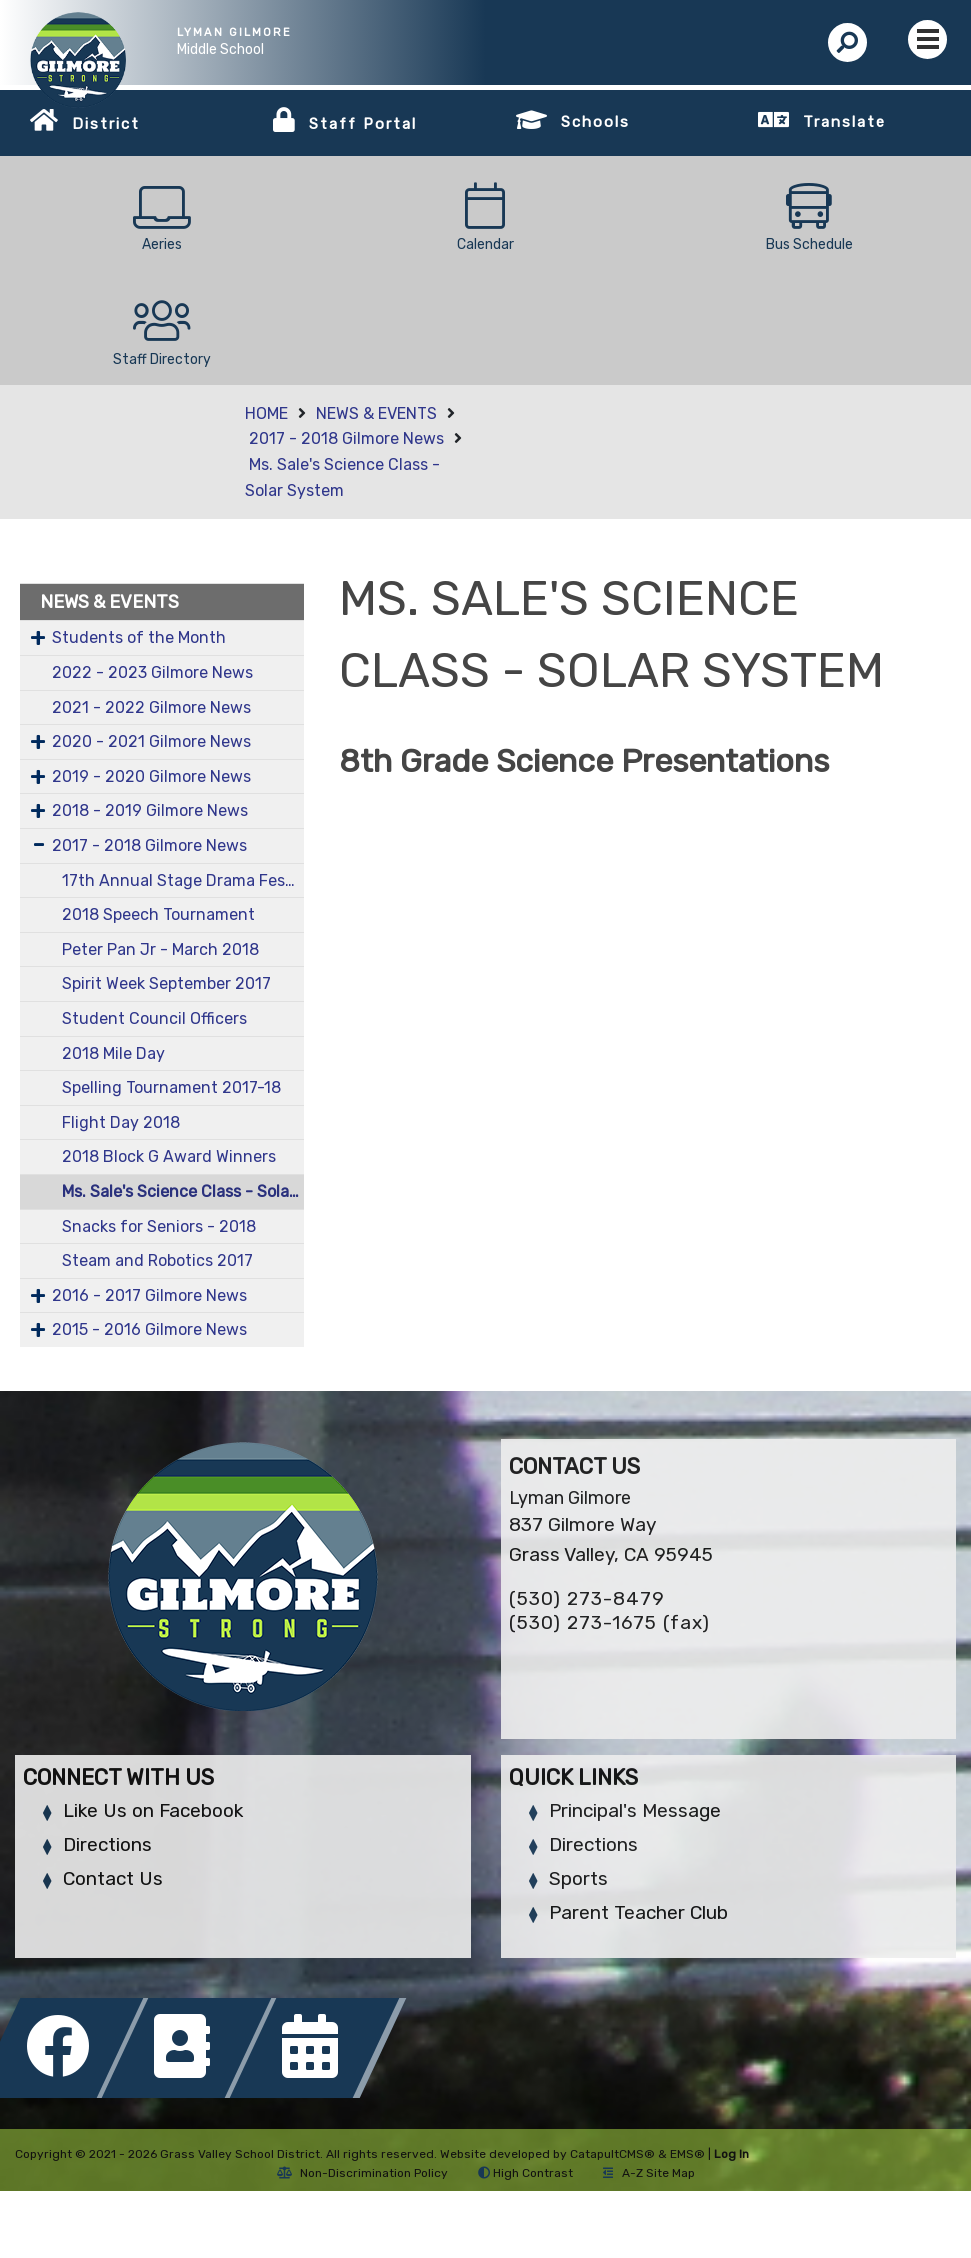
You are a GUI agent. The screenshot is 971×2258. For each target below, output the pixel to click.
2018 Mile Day (113, 1053)
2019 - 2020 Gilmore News (151, 776)
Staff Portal (363, 124)
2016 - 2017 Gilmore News (149, 1295)
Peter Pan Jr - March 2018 (160, 949)
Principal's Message (635, 1810)
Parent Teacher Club (638, 1912)
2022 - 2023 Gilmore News (152, 672)
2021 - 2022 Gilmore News (151, 707)
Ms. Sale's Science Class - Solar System (183, 1191)
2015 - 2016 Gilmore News (149, 1329)
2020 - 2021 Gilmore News (151, 741)
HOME (266, 413)
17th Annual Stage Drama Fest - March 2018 (183, 880)
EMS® (687, 2154)
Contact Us (113, 1878)
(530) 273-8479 (587, 1598)
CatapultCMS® (612, 2154)
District (106, 124)
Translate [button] (844, 122)
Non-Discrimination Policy (362, 2173)
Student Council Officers (154, 1018)
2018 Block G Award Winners (169, 1156)
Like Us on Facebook (153, 1810)
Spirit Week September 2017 (166, 983)
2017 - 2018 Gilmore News (346, 438)
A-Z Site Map (649, 2173)
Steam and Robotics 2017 (157, 1260)
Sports (578, 1878)
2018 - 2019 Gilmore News (150, 810)
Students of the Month (139, 637)
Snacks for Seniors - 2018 (159, 1226)
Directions (107, 1844)
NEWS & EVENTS (376, 413)
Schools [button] (595, 122)
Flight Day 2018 (121, 1122)
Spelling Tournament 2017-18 (171, 1087)
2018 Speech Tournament (158, 914)
